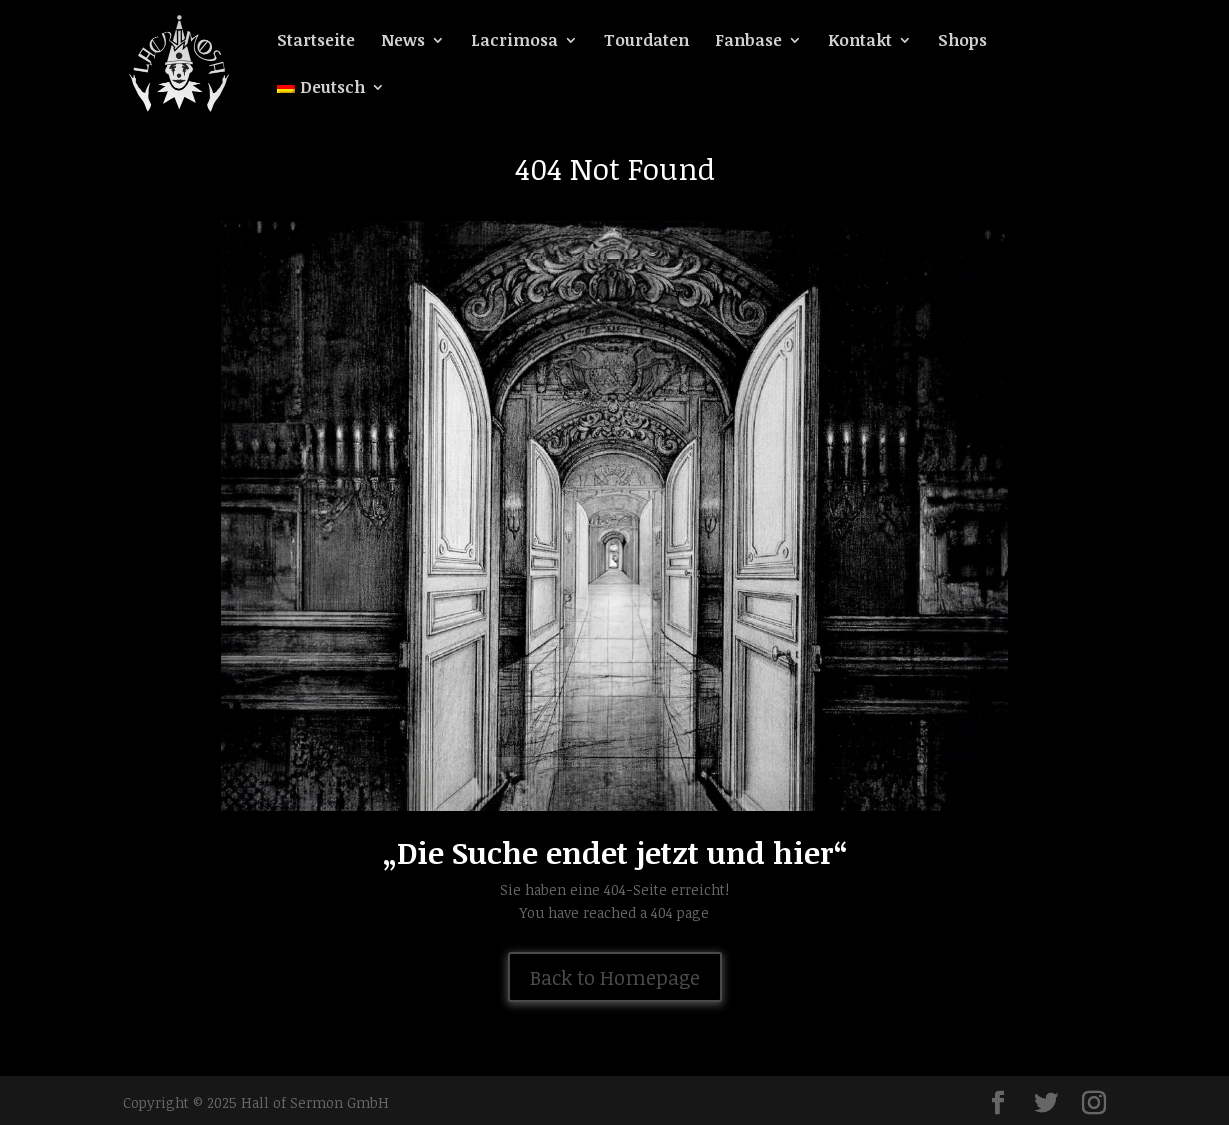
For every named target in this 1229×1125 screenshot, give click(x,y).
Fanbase (748, 42)
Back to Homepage (615, 977)
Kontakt (860, 42)
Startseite (316, 42)
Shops (962, 42)
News (403, 42)
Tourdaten (646, 42)
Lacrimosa (514, 42)
